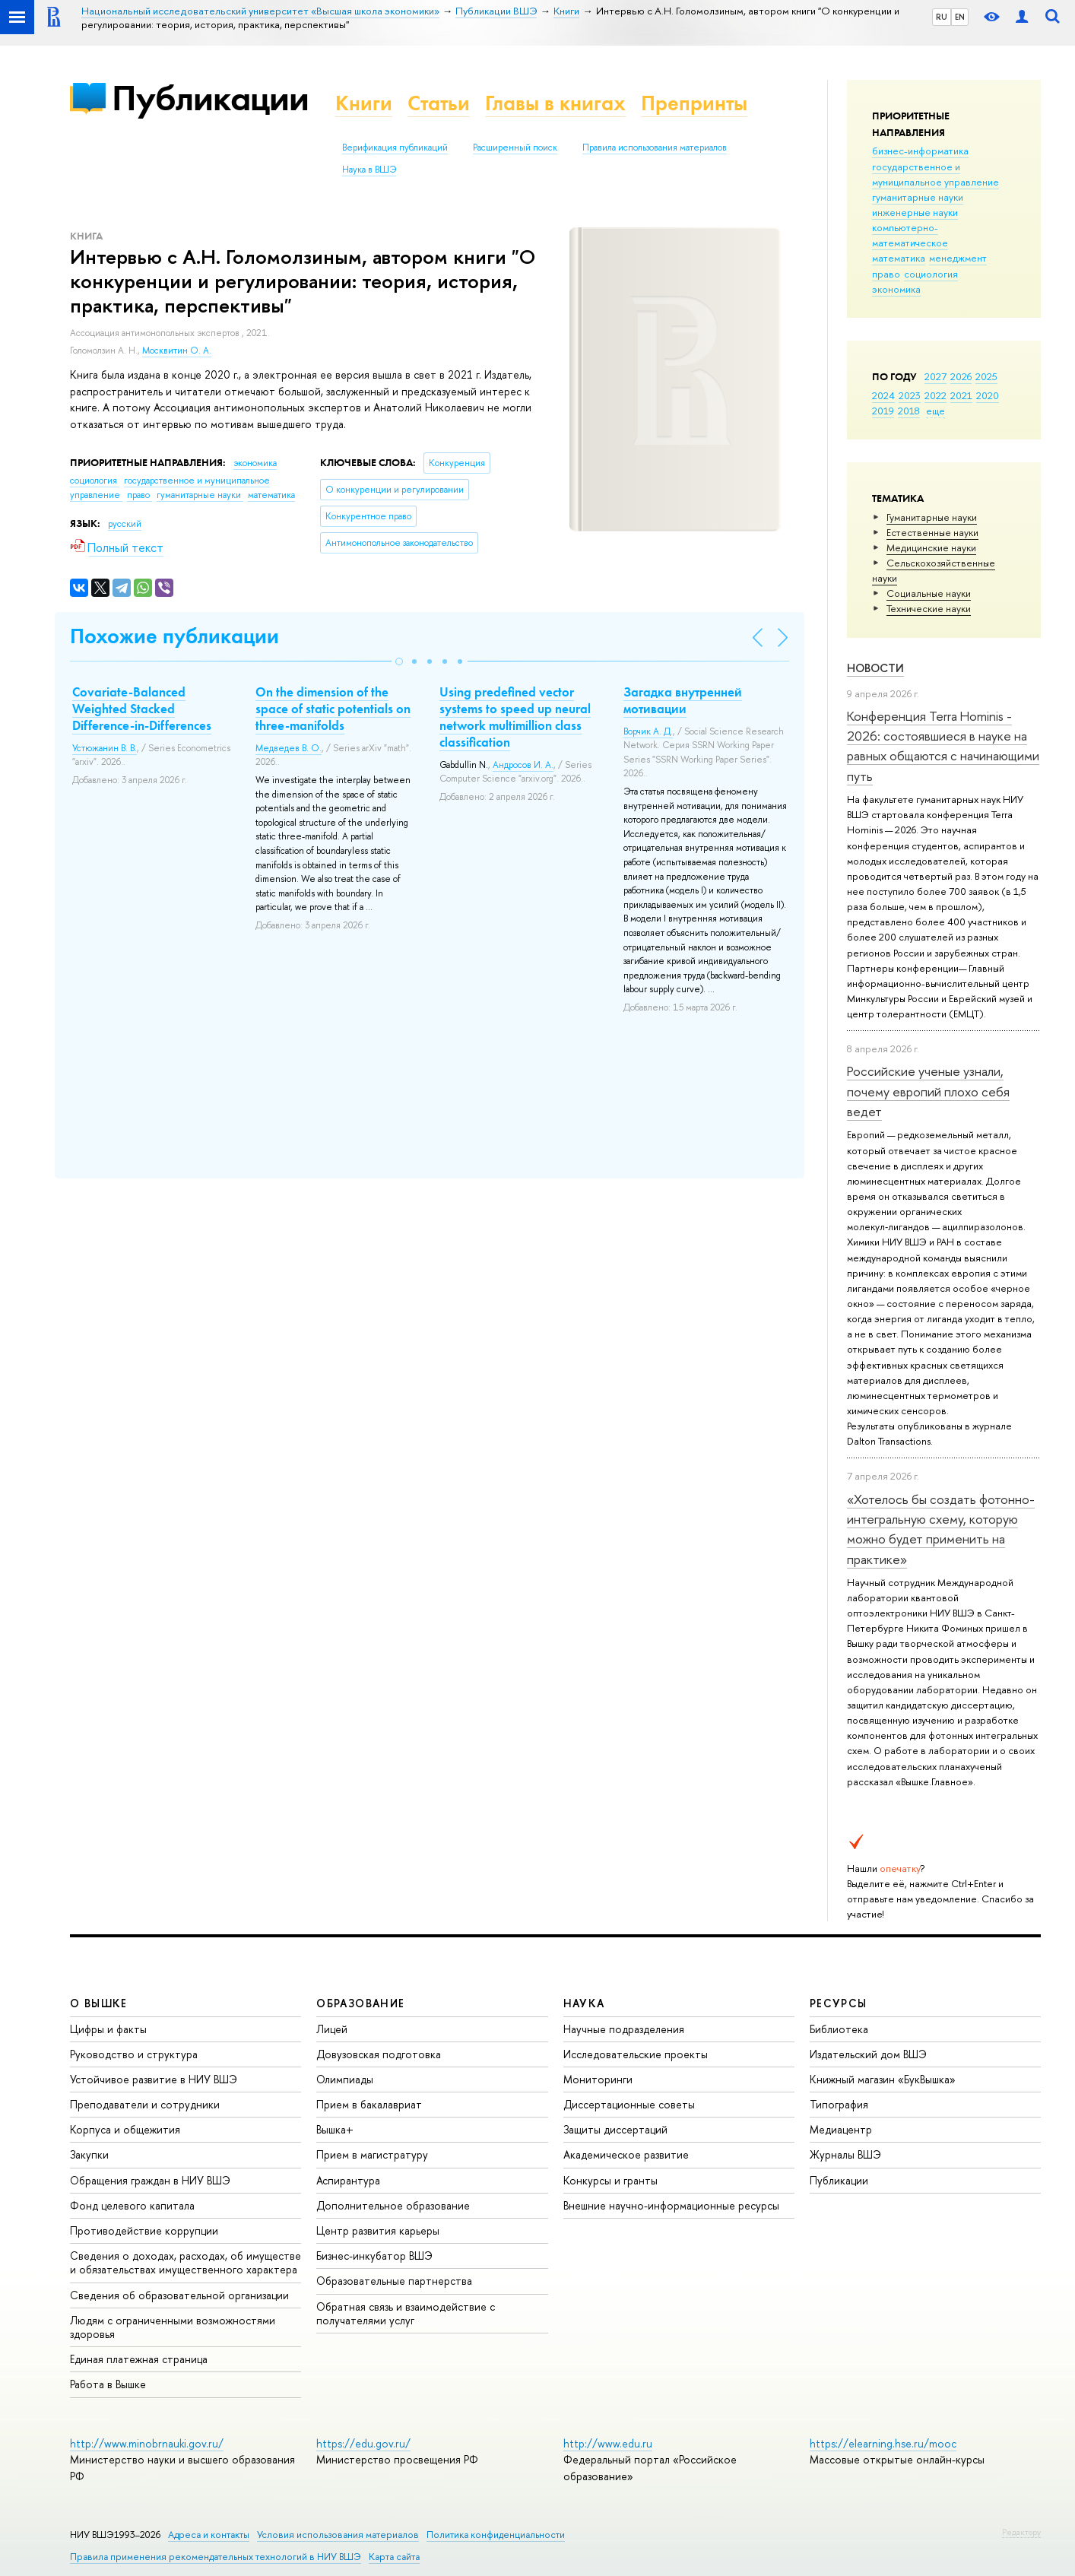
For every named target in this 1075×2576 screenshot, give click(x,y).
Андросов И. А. (523, 765)
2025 (986, 376)
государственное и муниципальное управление (935, 174)
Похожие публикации (174, 636)
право (886, 274)
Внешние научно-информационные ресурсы (671, 2205)
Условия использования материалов (338, 2534)
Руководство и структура (134, 2054)
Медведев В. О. (288, 748)
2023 (910, 395)
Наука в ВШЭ (369, 169)
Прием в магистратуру (372, 2154)
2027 (935, 376)
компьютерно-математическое (910, 234)
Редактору (1021, 2532)
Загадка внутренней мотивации (682, 700)
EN (960, 16)
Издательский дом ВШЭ (868, 2054)
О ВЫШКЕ (99, 2003)
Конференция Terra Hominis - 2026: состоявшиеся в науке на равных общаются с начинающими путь (943, 746)
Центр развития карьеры (377, 2230)
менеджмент (958, 258)
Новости (875, 668)
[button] (399, 661)
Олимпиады (344, 2079)
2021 (961, 395)
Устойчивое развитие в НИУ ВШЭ (153, 2079)
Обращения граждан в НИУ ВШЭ (150, 2180)
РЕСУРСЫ (838, 2003)
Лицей (331, 2029)
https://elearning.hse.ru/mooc (883, 2443)
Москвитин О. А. (176, 350)
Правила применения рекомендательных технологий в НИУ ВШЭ (215, 2556)
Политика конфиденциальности (496, 2534)
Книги (363, 103)
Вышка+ (335, 2129)
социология (931, 274)
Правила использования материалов (654, 147)
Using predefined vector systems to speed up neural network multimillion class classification (515, 717)
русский (124, 524)
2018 (909, 410)
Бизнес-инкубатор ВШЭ (374, 2255)
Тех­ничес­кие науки (928, 608)
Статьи (438, 103)
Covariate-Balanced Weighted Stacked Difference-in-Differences (141, 709)
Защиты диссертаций (615, 2129)
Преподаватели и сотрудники (145, 2104)
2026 (961, 376)
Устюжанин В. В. (104, 748)
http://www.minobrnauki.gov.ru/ (147, 2443)
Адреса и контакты (208, 2534)
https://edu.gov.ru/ (363, 2443)
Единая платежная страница (139, 2359)
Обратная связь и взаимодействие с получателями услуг (405, 2313)
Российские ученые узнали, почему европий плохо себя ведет (928, 1091)
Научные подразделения (623, 2029)
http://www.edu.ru (607, 2443)
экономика (896, 289)
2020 (987, 395)
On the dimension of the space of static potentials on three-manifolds (333, 709)
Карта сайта (394, 2556)
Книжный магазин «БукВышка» (883, 2079)
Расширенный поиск (515, 147)
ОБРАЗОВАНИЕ (360, 2003)
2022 (935, 395)
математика (898, 258)
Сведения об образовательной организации (179, 2295)
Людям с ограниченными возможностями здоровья (172, 2327)
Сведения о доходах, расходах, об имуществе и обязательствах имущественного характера (185, 2262)
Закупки (89, 2154)
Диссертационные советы (629, 2104)
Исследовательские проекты (635, 2054)
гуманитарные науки (917, 197)
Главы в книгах (555, 103)
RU (941, 16)
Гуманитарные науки (931, 517)
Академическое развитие (626, 2154)
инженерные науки (915, 212)
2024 (883, 395)
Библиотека (839, 2029)
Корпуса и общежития (125, 2129)
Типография (839, 2104)
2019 (883, 410)
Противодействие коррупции (144, 2230)
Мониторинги (598, 2079)
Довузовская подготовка (378, 2054)
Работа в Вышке (108, 2384)
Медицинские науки (931, 547)
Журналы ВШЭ (845, 2154)
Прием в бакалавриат (369, 2104)
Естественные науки (932, 532)
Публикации (210, 98)
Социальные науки (928, 593)
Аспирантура (348, 2180)
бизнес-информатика (920, 150)
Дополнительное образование (393, 2205)
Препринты (694, 103)
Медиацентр (841, 2129)
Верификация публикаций (395, 147)
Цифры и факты (108, 2029)
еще (935, 410)
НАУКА (584, 2003)
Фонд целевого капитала (132, 2205)
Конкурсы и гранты (610, 2180)
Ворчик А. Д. (648, 731)
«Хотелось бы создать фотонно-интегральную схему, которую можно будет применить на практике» (941, 1529)
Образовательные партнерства (394, 2280)
